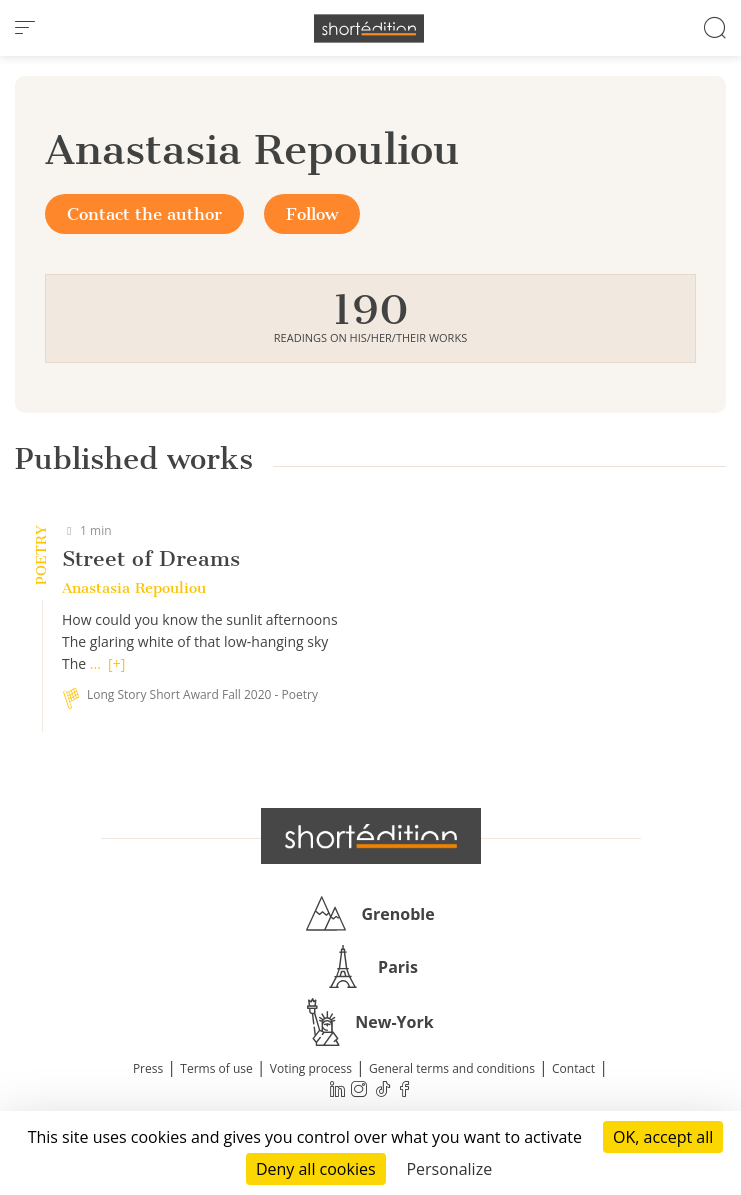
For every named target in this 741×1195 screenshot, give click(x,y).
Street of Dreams (151, 558)
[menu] (25, 28)
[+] (116, 663)
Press (148, 1068)
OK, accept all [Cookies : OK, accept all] (663, 1137)
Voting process (311, 1068)
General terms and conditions (452, 1068)
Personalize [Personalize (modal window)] (449, 1169)
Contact (573, 1068)
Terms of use (216, 1068)
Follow (312, 214)
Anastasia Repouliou (134, 588)
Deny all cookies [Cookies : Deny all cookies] (316, 1169)
